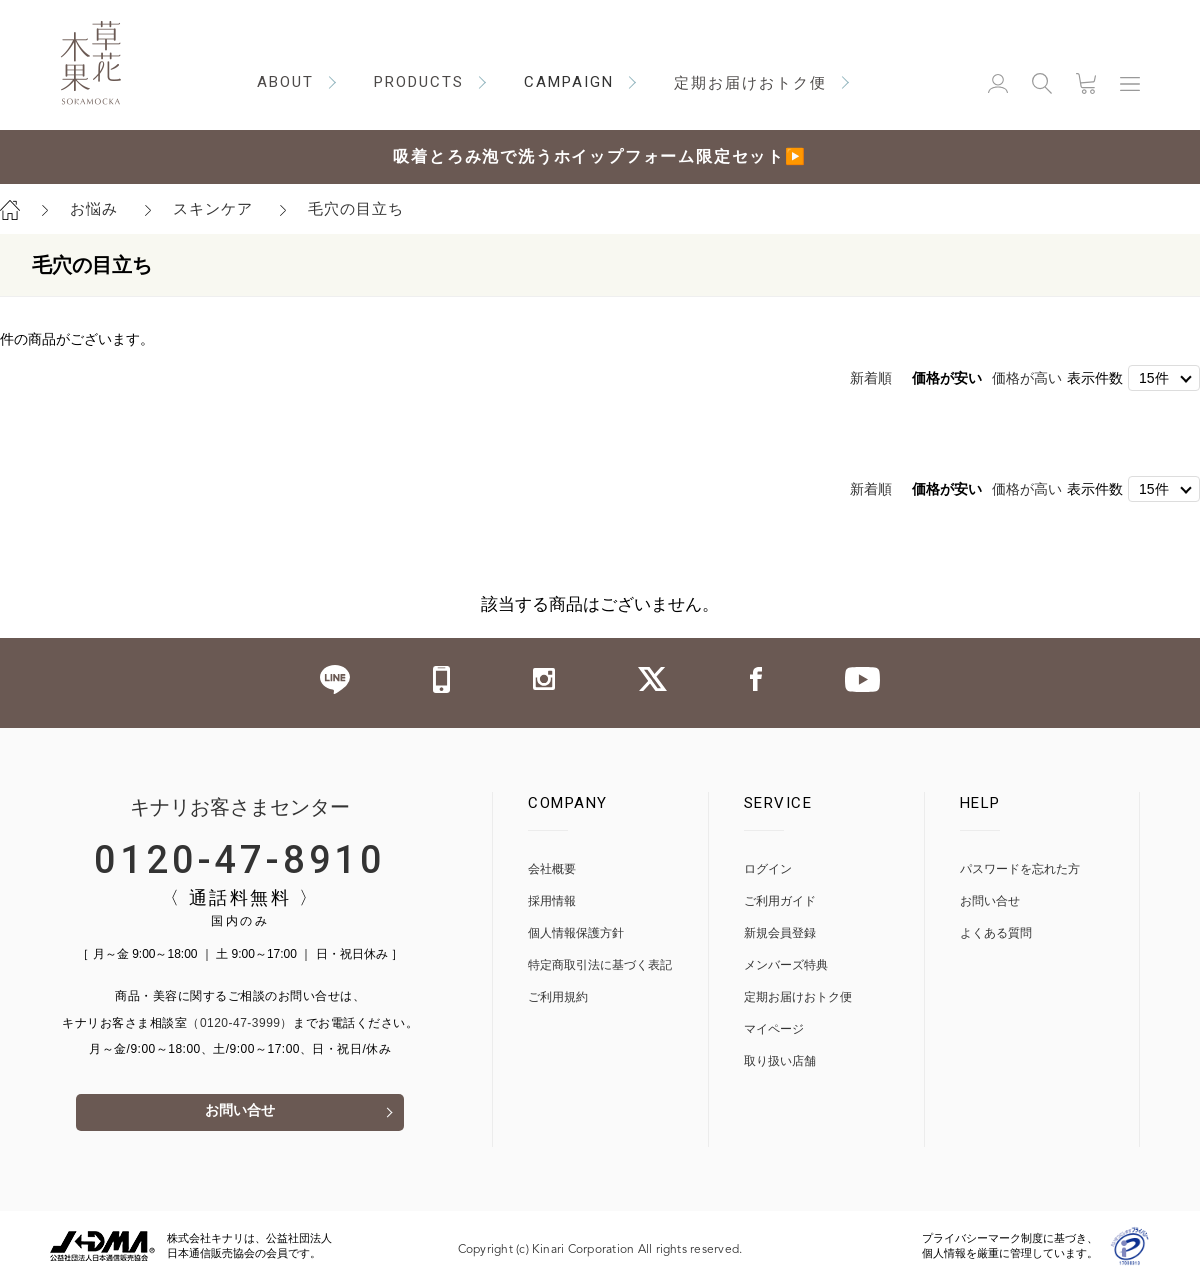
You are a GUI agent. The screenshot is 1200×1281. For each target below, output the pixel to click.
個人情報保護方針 (576, 932)
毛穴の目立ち (356, 208)
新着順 (871, 378)
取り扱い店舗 (780, 1060)
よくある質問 (996, 932)
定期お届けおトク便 (798, 996)
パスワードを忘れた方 (1020, 868)
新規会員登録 (780, 932)
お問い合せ (240, 1112)
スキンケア (213, 208)
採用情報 (552, 900)
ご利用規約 (558, 996)
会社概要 (552, 868)
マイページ (774, 1028)
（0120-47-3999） (240, 1022)
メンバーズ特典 (786, 964)
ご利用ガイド (780, 900)
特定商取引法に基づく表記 (600, 964)
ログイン (768, 868)
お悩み (94, 208)
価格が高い (1027, 378)
